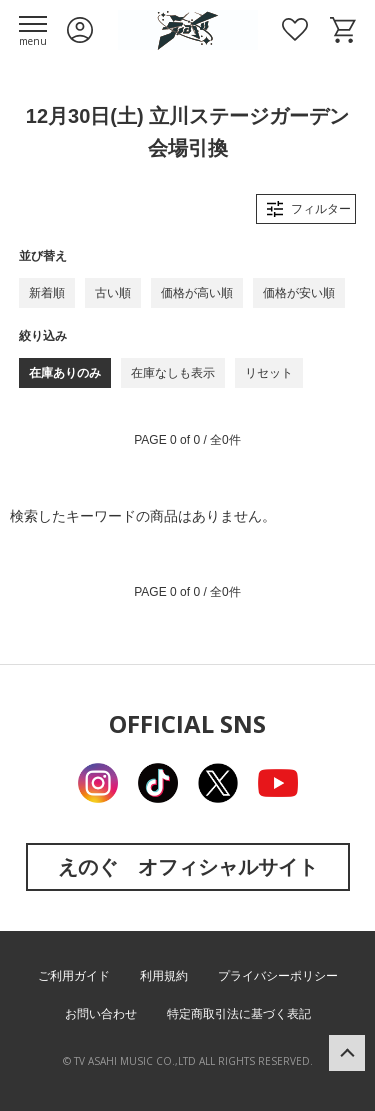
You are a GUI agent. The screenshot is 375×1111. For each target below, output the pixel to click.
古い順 (113, 293)
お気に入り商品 (295, 30)
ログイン (80, 30)
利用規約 (164, 976)
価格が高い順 (197, 293)
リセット (269, 373)
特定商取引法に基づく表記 (239, 1014)
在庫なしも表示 (173, 373)
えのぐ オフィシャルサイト (188, 866)
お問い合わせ (101, 1014)
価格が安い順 (299, 293)
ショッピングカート (343, 30)
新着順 (47, 293)
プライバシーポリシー (278, 976)
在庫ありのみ (65, 373)
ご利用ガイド (74, 976)
